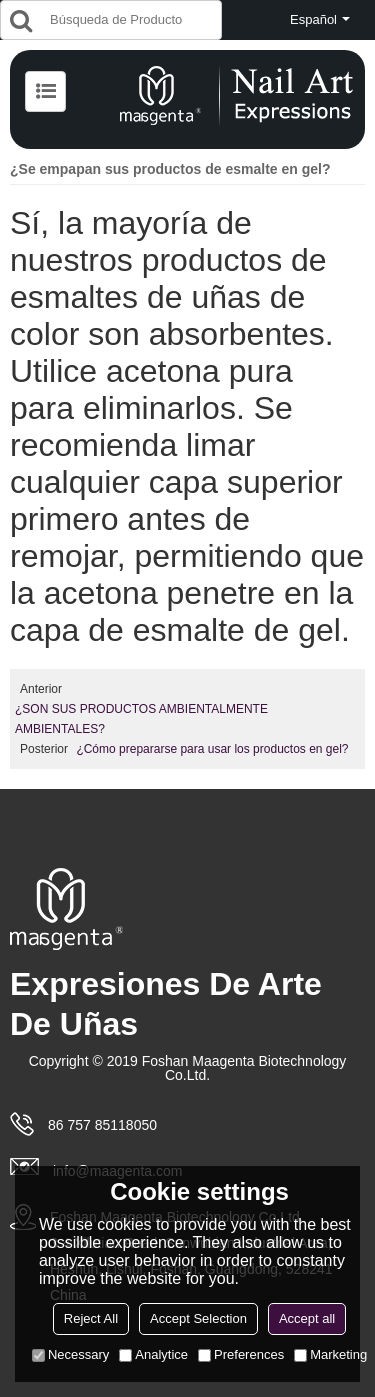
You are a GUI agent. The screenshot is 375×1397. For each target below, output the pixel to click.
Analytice (153, 1354)
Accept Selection (198, 1318)
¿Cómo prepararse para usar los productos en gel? (212, 749)
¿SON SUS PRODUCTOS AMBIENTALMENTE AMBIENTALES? (141, 719)
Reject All (91, 1318)
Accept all (307, 1318)
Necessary (70, 1354)
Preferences (241, 1354)
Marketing (330, 1354)
